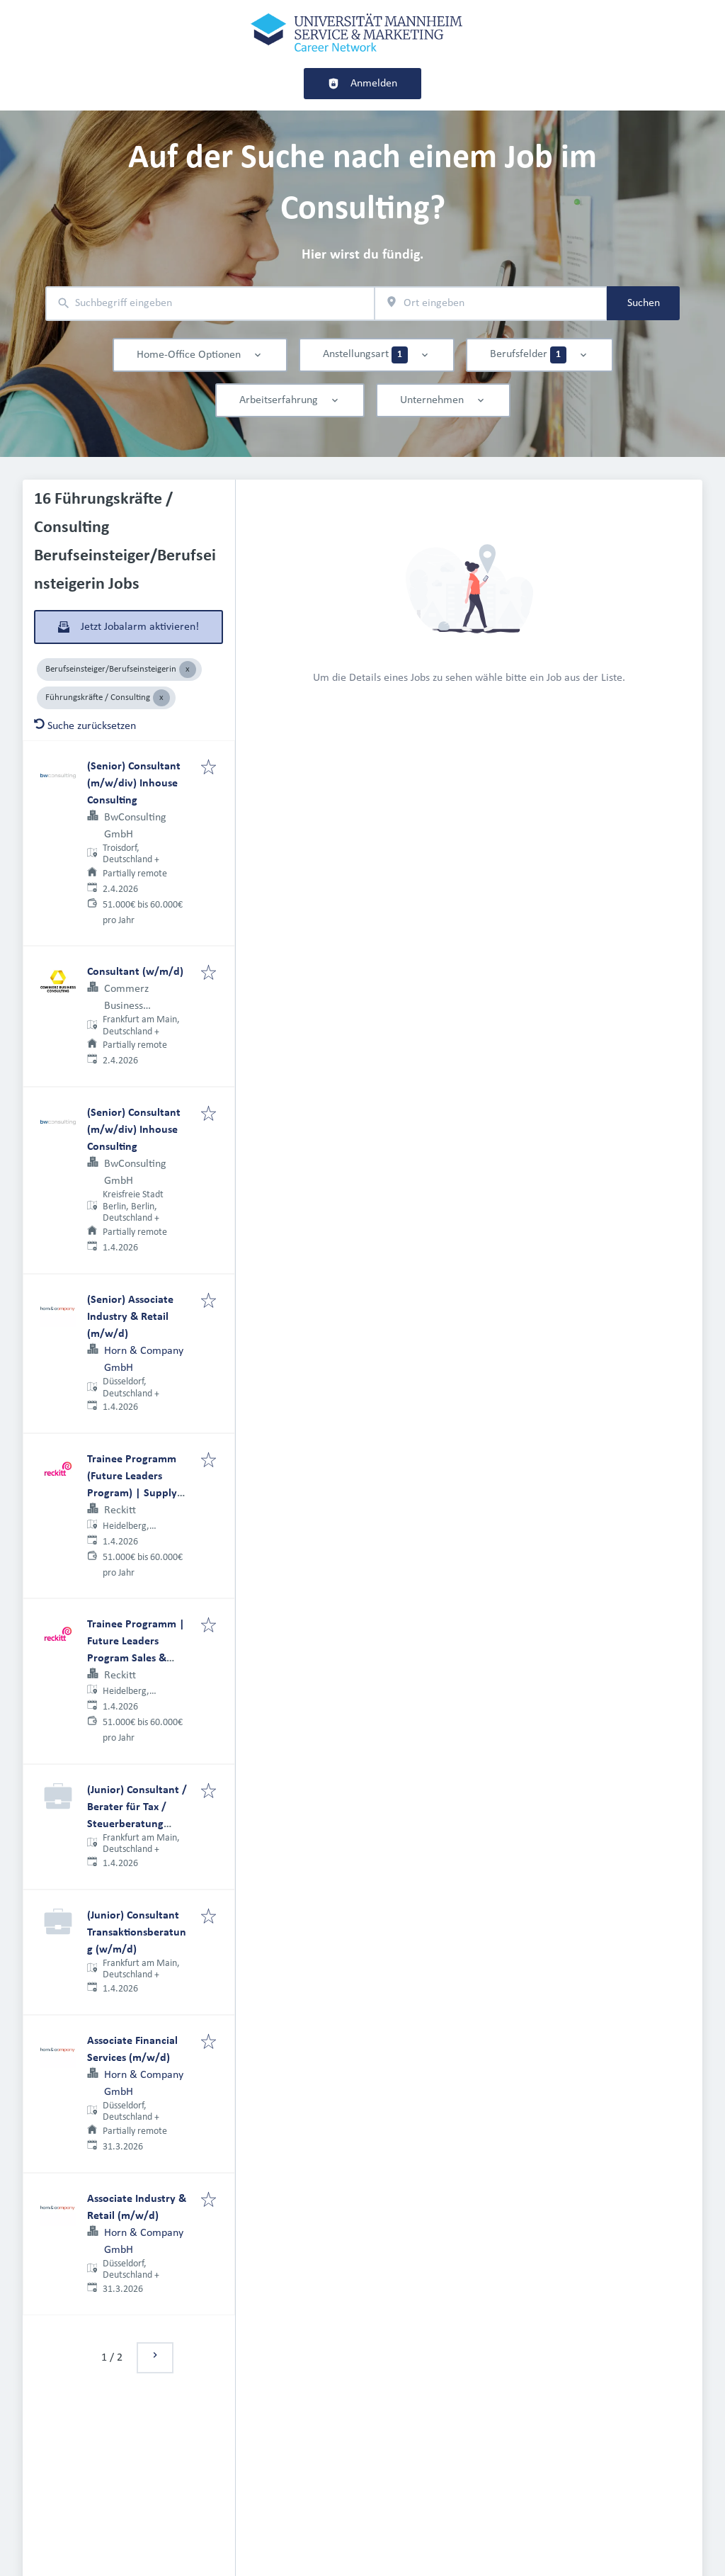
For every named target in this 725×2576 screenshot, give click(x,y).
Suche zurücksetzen (85, 726)
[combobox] (210, 303)
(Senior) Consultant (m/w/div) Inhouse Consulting (134, 783)
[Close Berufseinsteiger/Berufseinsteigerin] (187, 669)
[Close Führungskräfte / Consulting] (161, 697)
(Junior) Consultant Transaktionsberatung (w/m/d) (136, 1932)
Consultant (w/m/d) (135, 972)
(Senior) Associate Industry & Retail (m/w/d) (130, 1317)
